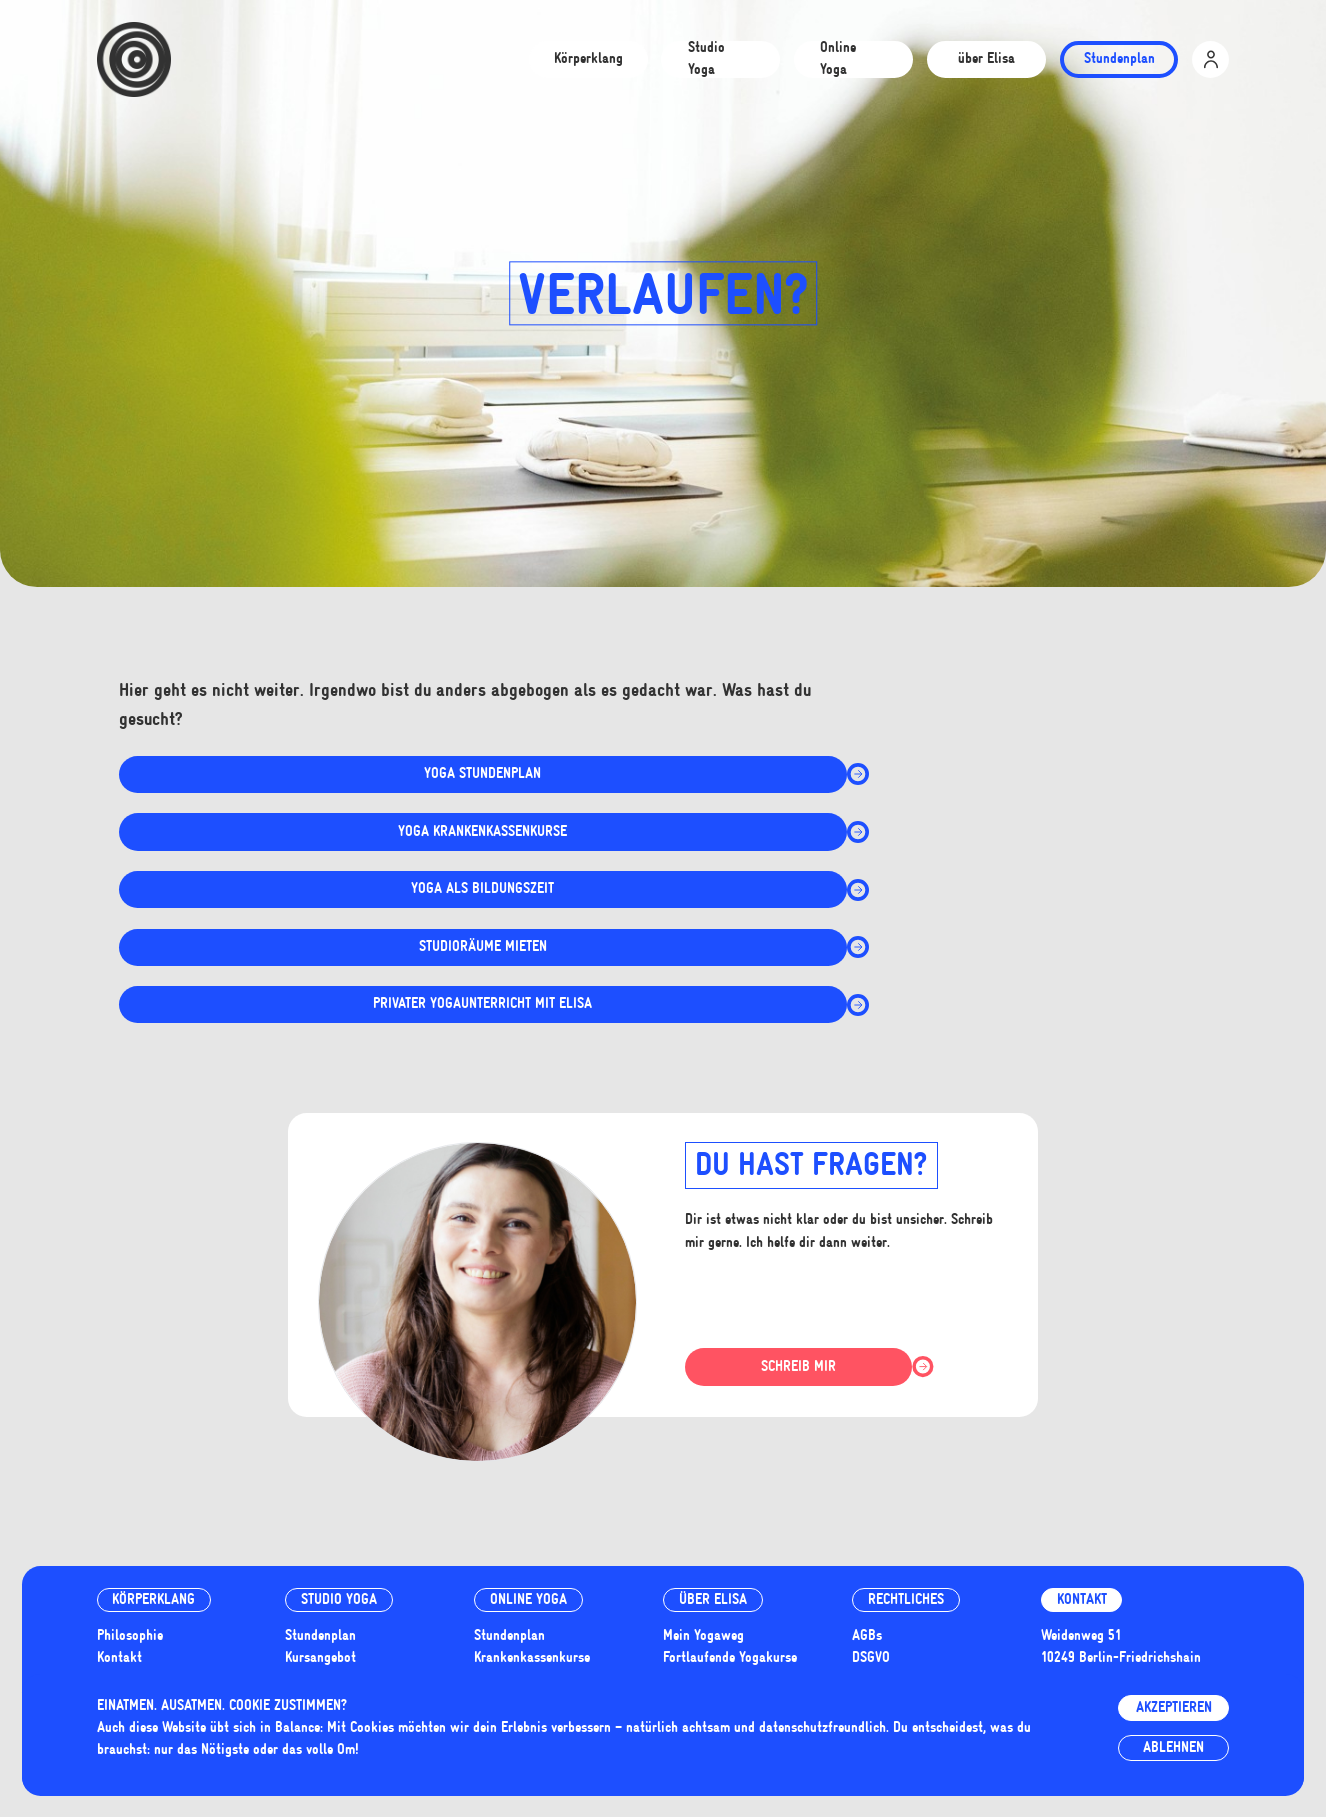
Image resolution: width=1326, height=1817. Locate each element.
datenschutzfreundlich (822, 1727)
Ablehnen (1173, 1747)
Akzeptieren (1174, 1707)
